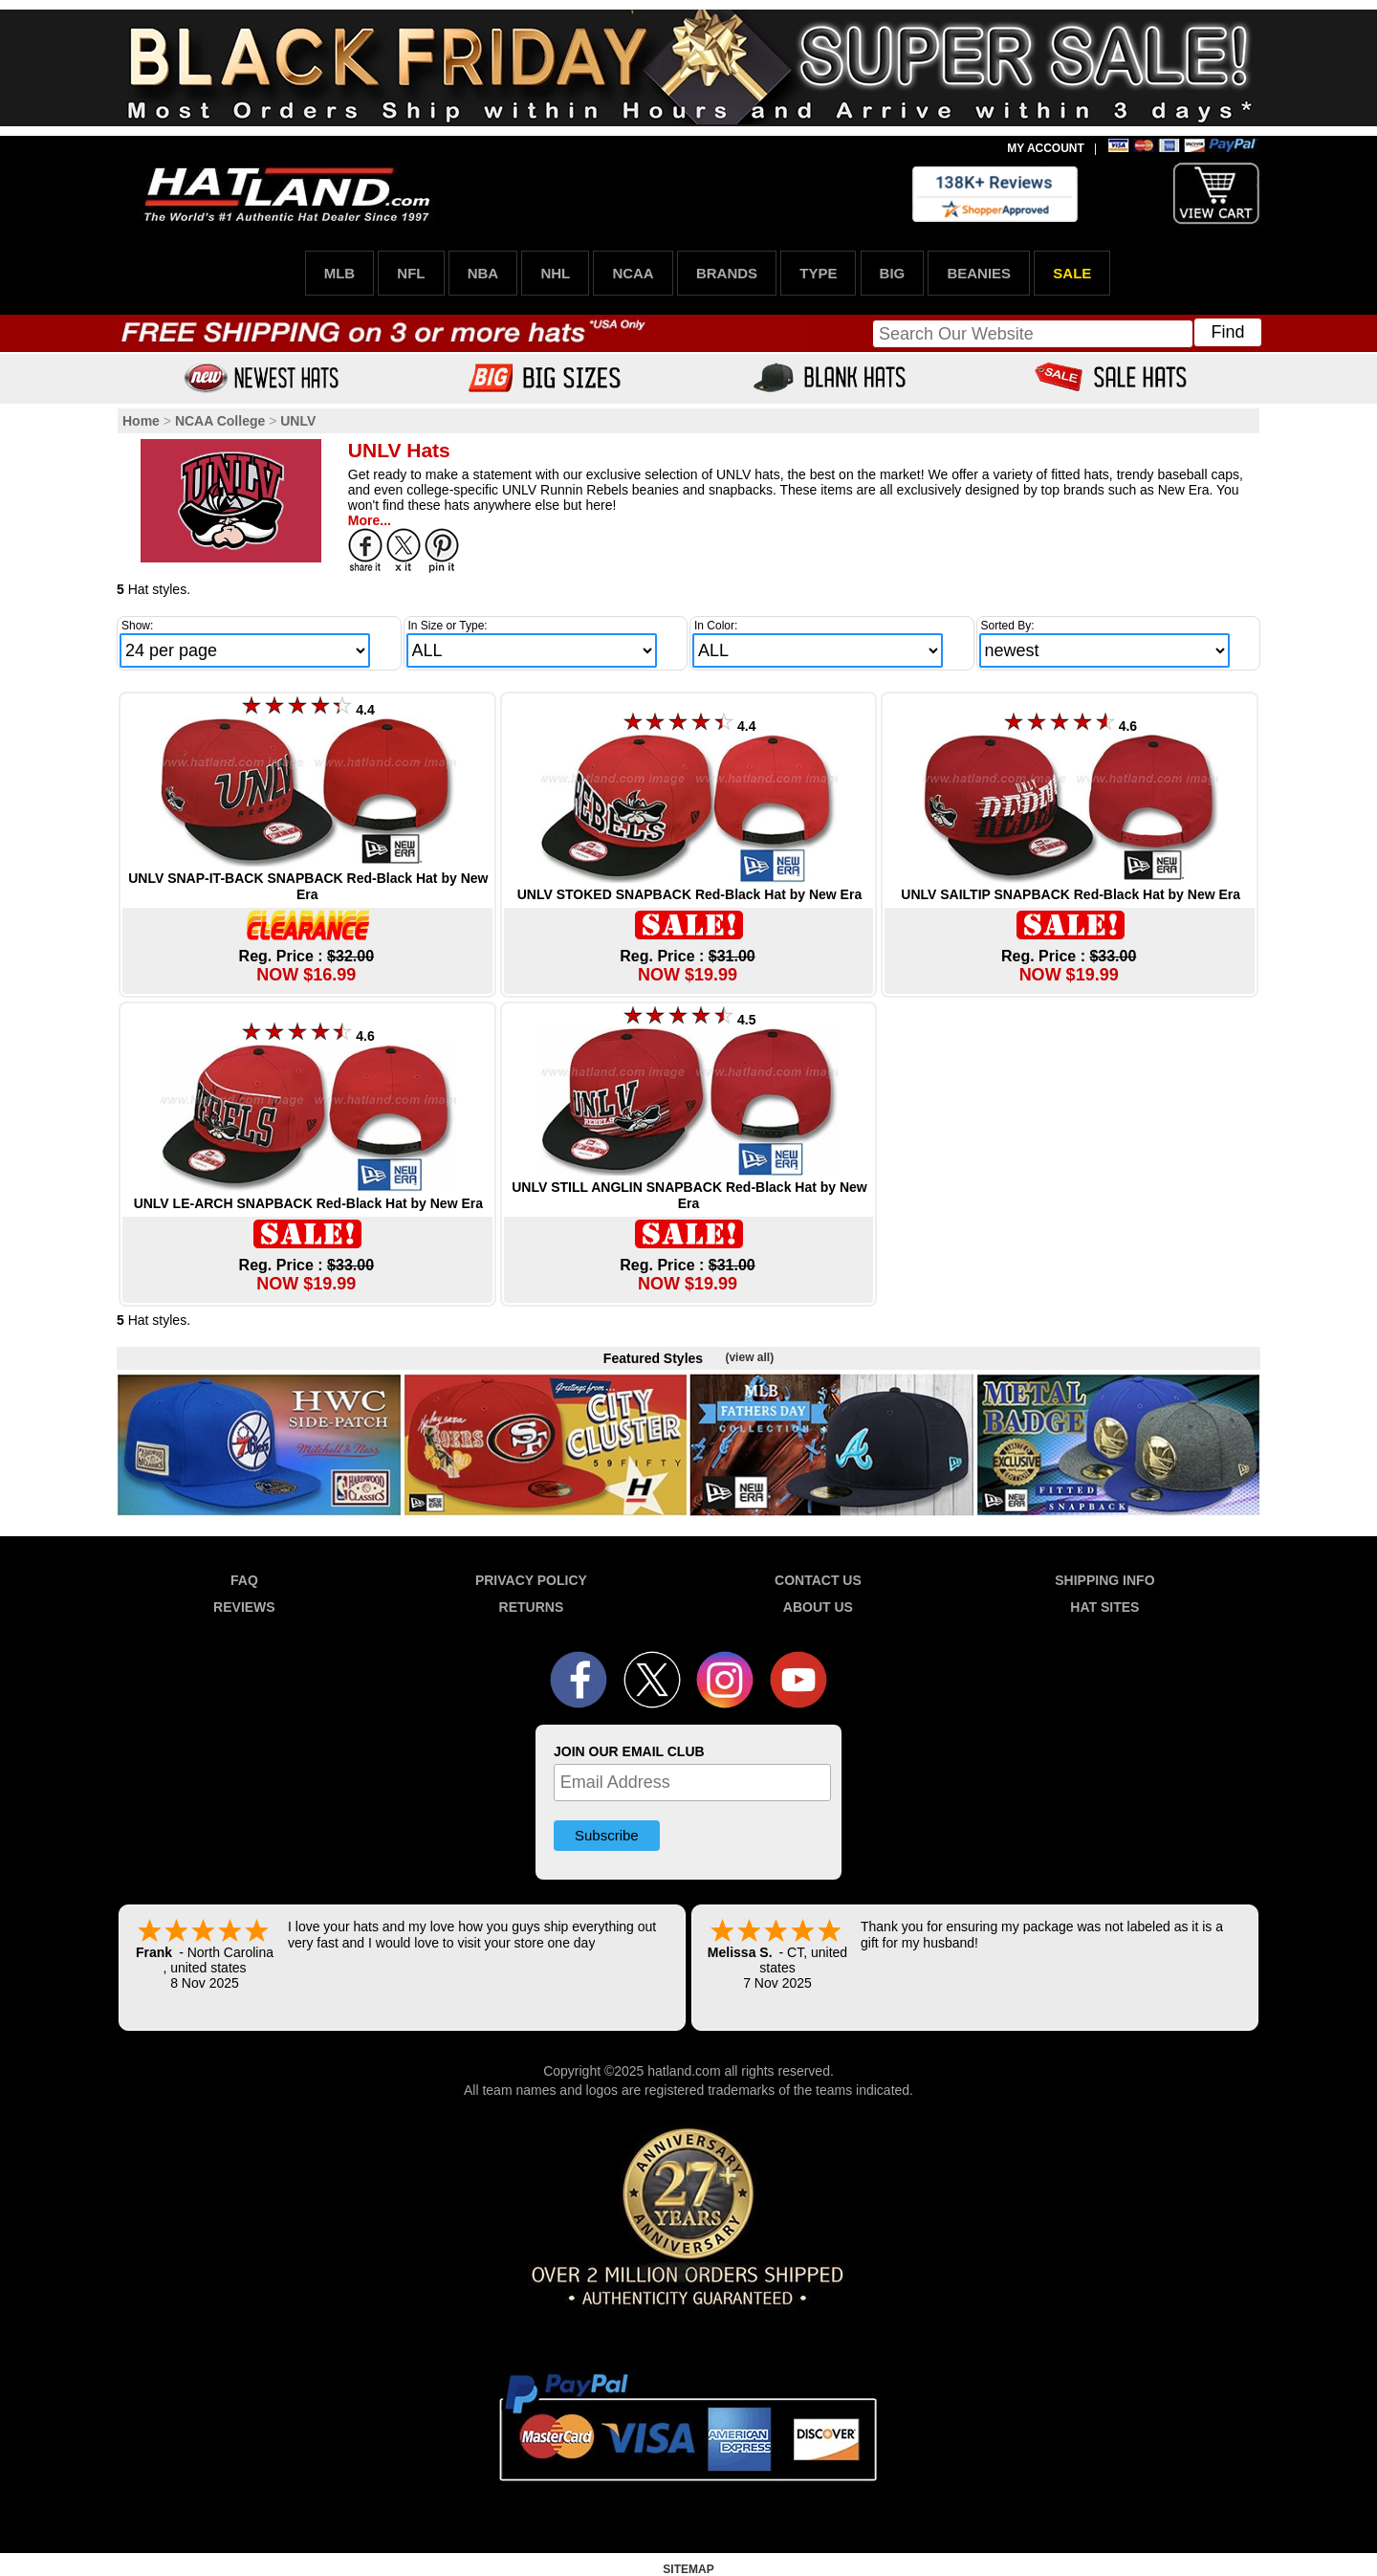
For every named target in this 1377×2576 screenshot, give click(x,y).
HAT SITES (1104, 1607)
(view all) (749, 1357)
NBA (483, 273)
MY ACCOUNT (1045, 148)
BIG (893, 273)
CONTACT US (818, 1580)
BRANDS (726, 273)
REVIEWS (244, 1607)
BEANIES (979, 273)
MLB (340, 273)
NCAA (632, 273)
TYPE (818, 273)
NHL (555, 273)
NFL (411, 273)
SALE (1072, 273)
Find (1227, 331)
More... (369, 520)
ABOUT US (818, 1607)
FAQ (244, 1580)
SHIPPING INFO (1104, 1580)
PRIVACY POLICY (531, 1580)
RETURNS (531, 1607)
